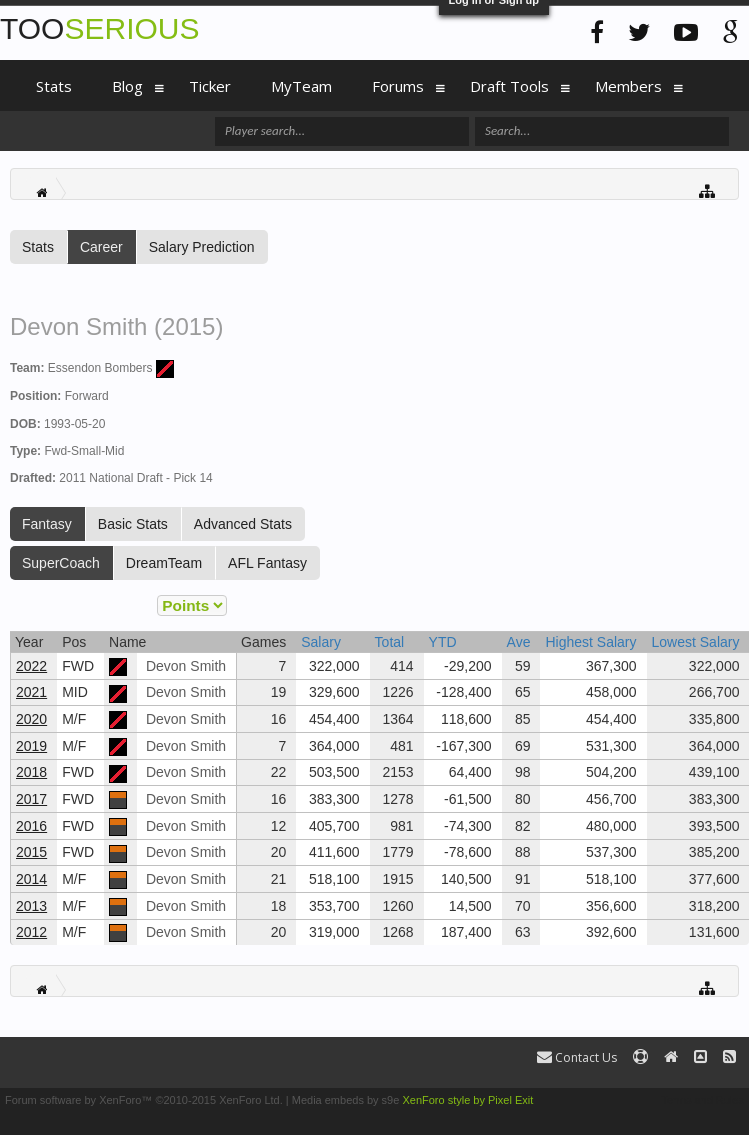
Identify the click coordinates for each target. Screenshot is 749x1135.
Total (390, 642)
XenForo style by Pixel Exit (467, 1100)
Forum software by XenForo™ (144, 1100)
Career (101, 247)
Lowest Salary (696, 642)
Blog (127, 86)
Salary (321, 642)
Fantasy (47, 524)
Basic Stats (133, 524)
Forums (398, 86)
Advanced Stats (243, 524)
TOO (99, 28)
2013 (31, 906)
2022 (31, 666)
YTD (443, 642)
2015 (31, 852)
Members (628, 86)
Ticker (210, 86)
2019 (31, 746)
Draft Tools (509, 86)
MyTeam (301, 86)
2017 (31, 799)
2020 (31, 719)
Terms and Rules (702, 1100)
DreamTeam (164, 563)
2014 (31, 879)
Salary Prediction (202, 247)
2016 (31, 826)
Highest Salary (590, 642)
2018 (31, 772)
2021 (31, 692)
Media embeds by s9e (346, 1100)
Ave (519, 642)
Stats (38, 247)
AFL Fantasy (267, 563)
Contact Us (577, 1057)
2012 (31, 932)
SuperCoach (61, 563)
